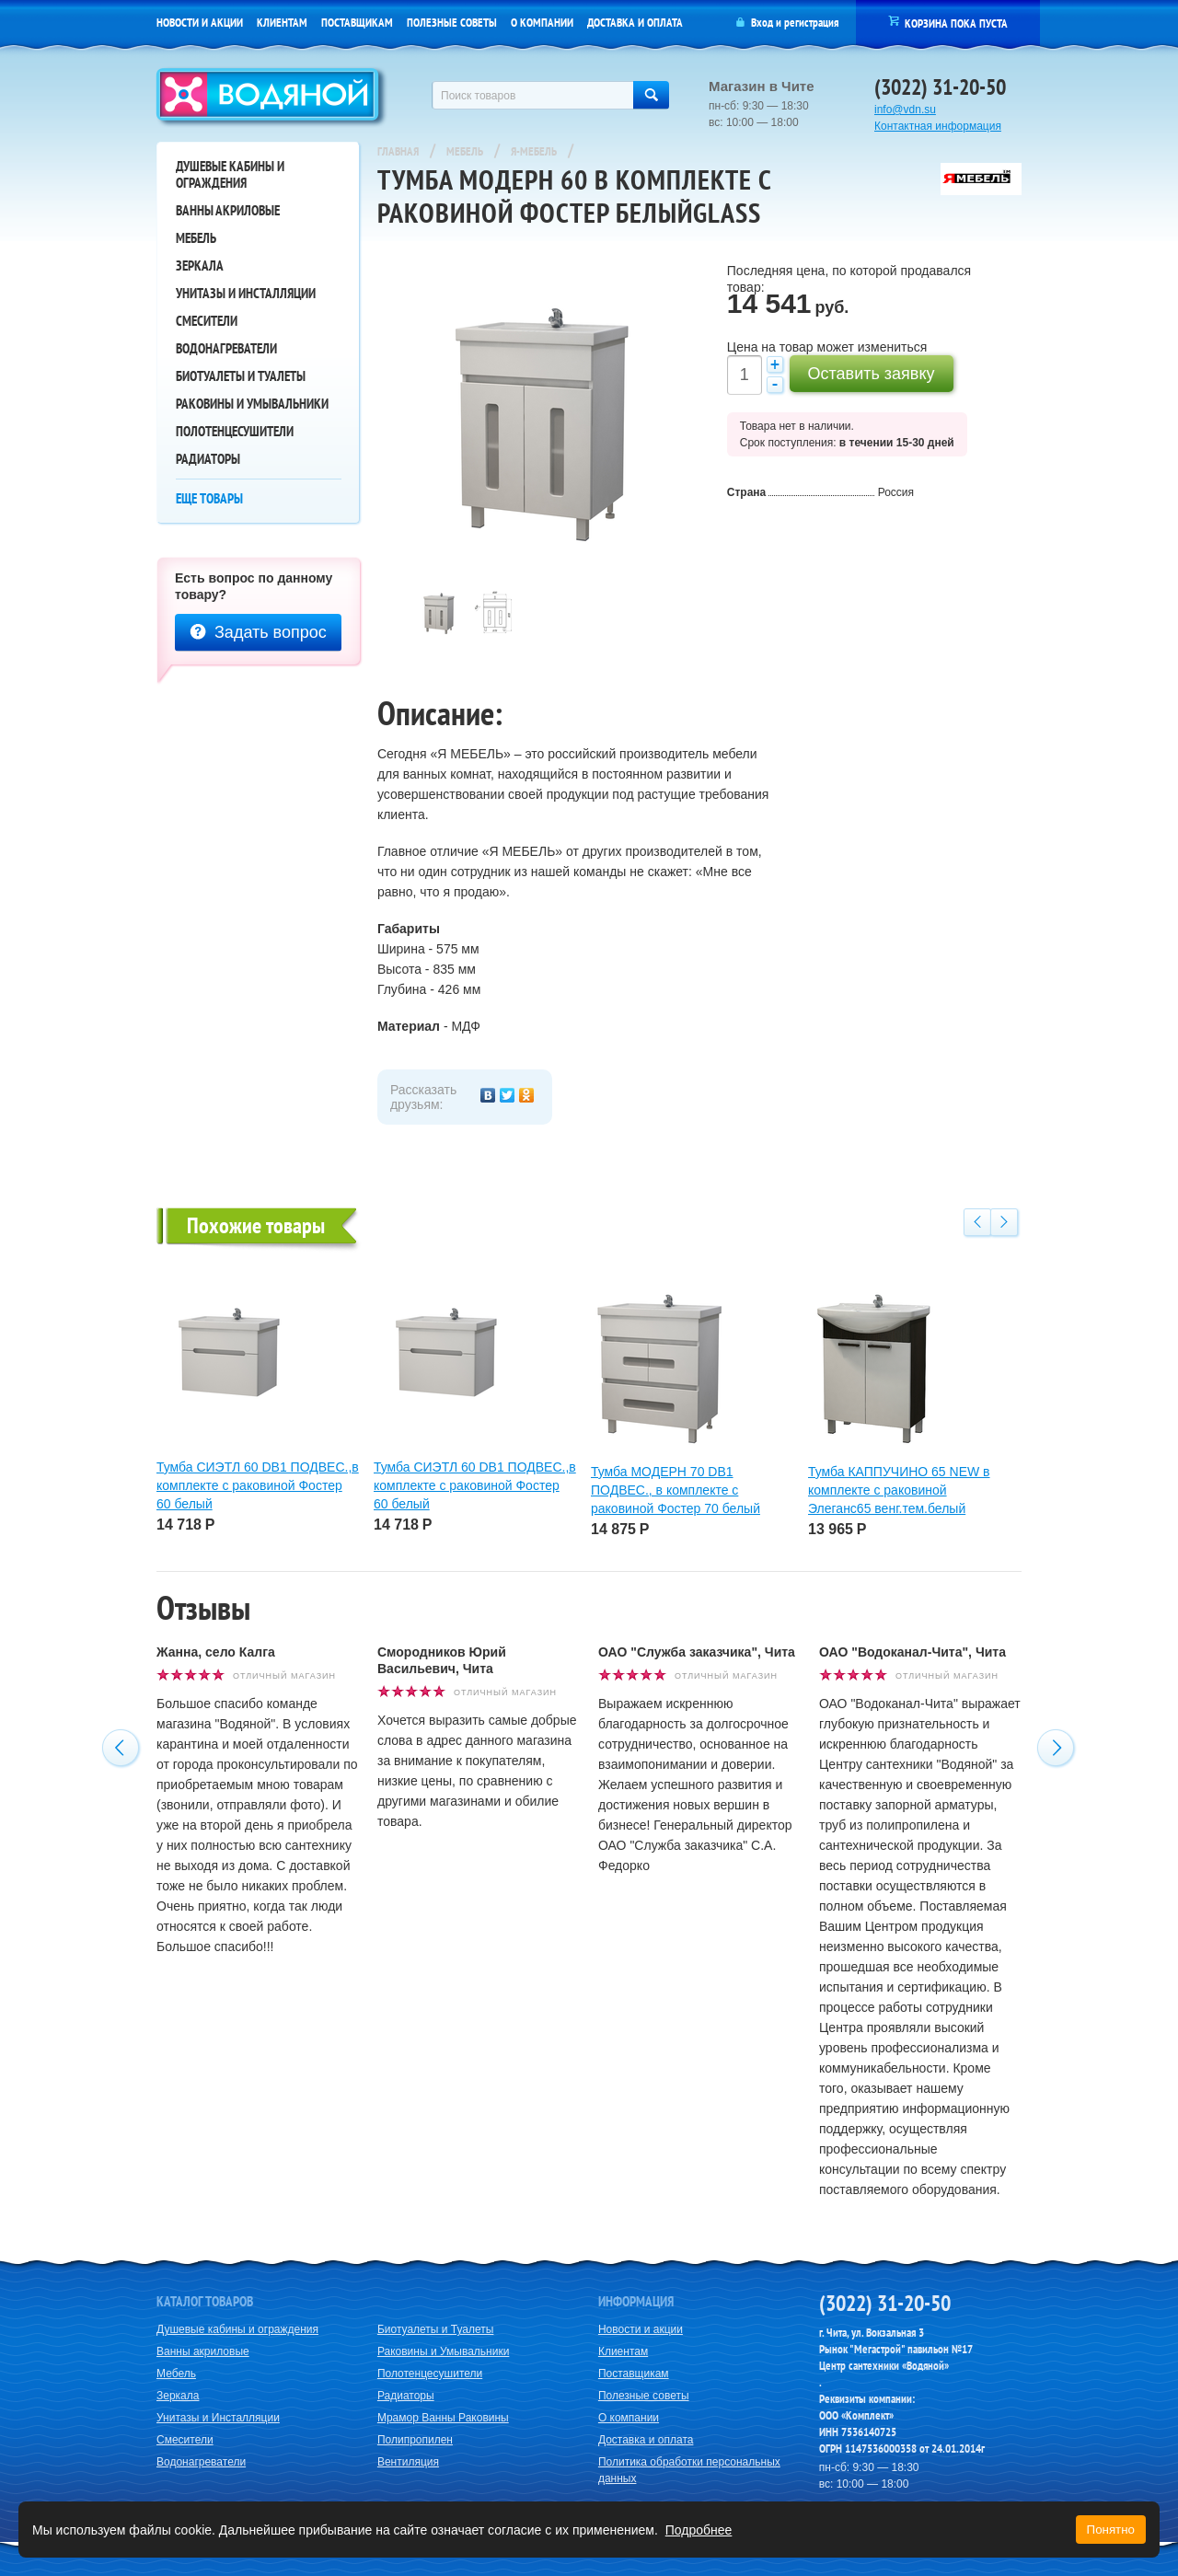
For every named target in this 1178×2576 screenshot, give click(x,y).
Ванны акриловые (228, 210)
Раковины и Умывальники (252, 403)
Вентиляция (408, 2461)
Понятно (1111, 2529)
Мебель (196, 238)
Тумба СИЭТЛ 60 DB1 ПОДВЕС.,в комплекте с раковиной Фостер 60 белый (257, 1485)
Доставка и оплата (635, 22)
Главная (398, 151)
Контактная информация (937, 126)
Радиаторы (208, 459)
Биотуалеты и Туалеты (241, 376)
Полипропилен (415, 2439)
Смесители (206, 320)
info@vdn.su (905, 109)
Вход (762, 22)
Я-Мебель (534, 151)
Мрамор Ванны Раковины (443, 2417)
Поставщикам (357, 22)
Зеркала (200, 265)
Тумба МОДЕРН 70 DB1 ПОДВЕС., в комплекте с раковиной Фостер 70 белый (675, 1490)
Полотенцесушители (235, 431)
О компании (542, 22)
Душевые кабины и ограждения (230, 174)
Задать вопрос (258, 632)
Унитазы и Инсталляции (246, 293)
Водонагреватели (226, 348)
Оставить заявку (871, 373)
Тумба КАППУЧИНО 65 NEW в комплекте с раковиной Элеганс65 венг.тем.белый (899, 1490)
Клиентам (282, 22)
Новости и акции (199, 22)
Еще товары (209, 498)
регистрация (811, 22)
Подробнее (699, 2530)
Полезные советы (452, 22)
